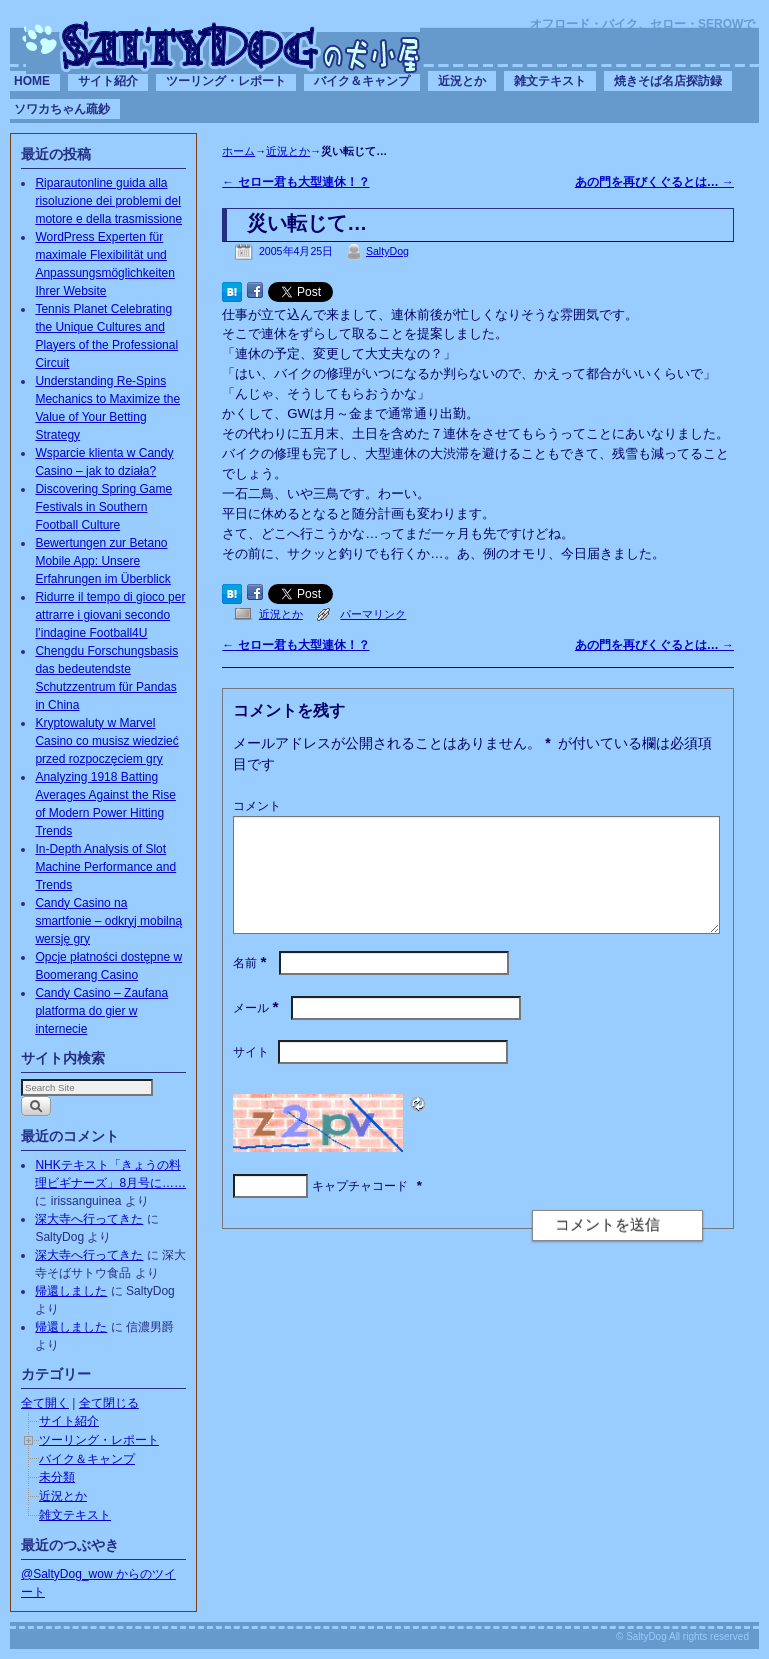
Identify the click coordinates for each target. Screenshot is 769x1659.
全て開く (45, 1403)
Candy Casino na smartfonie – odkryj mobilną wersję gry (108, 921)
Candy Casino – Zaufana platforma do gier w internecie (101, 1011)
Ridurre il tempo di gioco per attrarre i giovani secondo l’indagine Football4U (110, 615)
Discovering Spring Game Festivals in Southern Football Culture (103, 507)
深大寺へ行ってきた (89, 1219)
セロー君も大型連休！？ (295, 182)
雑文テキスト (550, 81)
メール (257, 1032)
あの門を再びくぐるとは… (654, 182)
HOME (32, 81)
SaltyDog (387, 251)
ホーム (238, 151)
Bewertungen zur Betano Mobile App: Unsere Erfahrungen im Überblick (102, 561)
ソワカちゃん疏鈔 (62, 109)
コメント (257, 806)
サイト (251, 1076)
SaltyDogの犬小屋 (223, 46)
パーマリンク (373, 614)
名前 (251, 987)
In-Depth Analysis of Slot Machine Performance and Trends (105, 867)
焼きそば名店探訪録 (668, 81)
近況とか (462, 81)
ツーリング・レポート (226, 81)
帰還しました (71, 1291)
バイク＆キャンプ (362, 81)
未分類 (57, 1477)
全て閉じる (109, 1403)
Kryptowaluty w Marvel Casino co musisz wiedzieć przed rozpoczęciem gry (106, 741)
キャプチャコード (360, 1210)
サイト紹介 (108, 81)
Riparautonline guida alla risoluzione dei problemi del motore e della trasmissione (108, 201)
